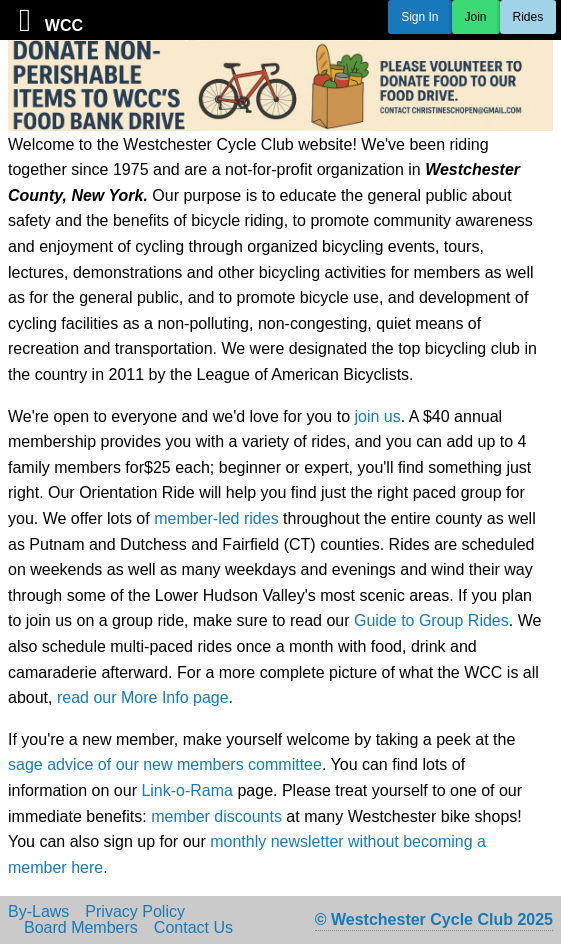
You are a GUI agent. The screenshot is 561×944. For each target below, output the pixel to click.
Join (476, 17)
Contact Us (193, 928)
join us (377, 416)
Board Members (81, 928)
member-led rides (216, 518)
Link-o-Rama (187, 790)
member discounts (216, 816)
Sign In (419, 17)
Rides (528, 17)
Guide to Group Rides (431, 620)
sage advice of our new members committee (165, 764)
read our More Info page (143, 697)
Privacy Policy (135, 912)
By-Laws (38, 912)
